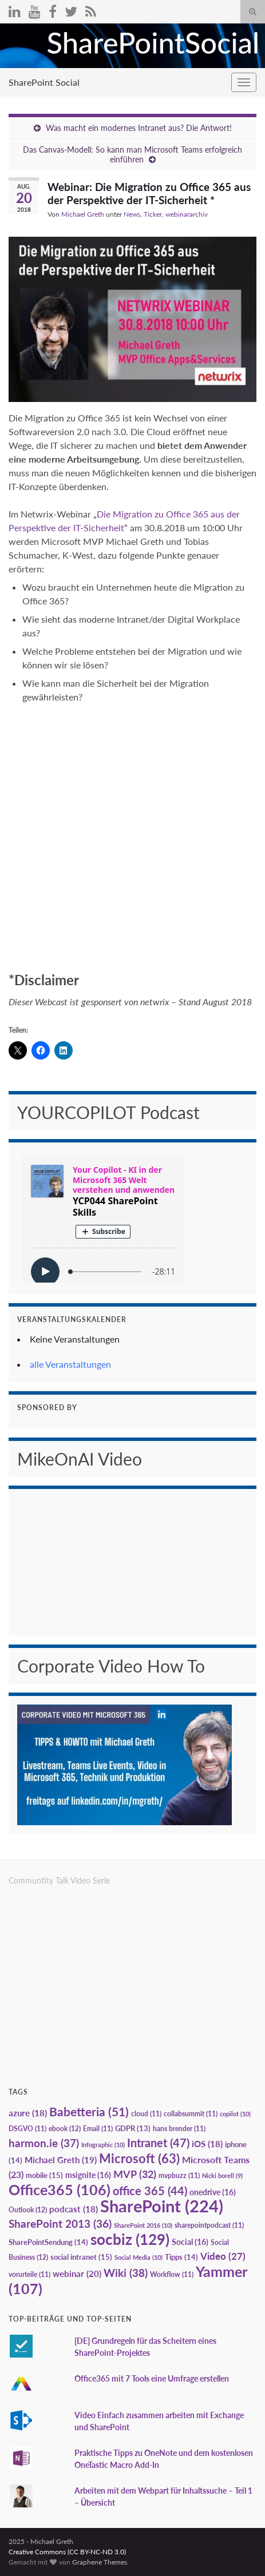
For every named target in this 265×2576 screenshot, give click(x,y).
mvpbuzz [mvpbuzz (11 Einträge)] (179, 2175)
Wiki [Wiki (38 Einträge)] (126, 2272)
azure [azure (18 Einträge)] (28, 2113)
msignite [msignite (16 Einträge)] (88, 2175)
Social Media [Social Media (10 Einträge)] (138, 2257)
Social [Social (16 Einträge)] (190, 2242)
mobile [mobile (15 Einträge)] (44, 2175)
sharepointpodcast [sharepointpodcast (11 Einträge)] (209, 2225)
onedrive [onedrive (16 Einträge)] (212, 2192)
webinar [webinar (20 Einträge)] (77, 2273)
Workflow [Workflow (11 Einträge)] (171, 2274)
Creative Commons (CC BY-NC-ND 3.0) (67, 2551)
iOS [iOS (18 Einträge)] (207, 2144)
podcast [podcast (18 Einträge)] (73, 2209)
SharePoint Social (44, 82)
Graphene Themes (99, 2562)
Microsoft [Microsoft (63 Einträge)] (139, 2158)
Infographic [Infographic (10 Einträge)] (103, 2144)
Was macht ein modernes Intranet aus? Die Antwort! (139, 128)
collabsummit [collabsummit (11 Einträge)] (190, 2113)
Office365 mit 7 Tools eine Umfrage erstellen (151, 2378)
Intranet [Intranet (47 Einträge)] (158, 2142)
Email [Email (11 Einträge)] (98, 2128)
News (132, 214)
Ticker (153, 214)
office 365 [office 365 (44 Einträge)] (150, 2190)
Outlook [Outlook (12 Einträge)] (28, 2209)
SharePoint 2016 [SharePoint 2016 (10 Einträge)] (143, 2225)
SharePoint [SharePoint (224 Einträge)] (161, 2206)
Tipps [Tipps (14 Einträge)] (181, 2257)
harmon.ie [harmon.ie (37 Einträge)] (44, 2143)
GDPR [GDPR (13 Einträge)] (133, 2128)
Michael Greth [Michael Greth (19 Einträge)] (61, 2160)
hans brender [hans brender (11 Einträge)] (179, 2128)
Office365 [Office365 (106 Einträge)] (59, 2189)
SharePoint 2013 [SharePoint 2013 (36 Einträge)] (60, 2223)
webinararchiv (186, 214)
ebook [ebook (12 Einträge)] (65, 2128)
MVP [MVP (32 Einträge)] (134, 2174)
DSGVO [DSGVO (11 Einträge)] (27, 2128)
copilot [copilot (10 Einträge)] (235, 2113)
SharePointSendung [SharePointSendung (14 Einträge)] (48, 2242)
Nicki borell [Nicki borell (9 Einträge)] (222, 2175)
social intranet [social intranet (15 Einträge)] (81, 2257)
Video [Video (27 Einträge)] (223, 2256)
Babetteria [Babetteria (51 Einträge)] (89, 2112)
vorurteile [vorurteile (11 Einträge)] (29, 2274)
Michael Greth (82, 214)
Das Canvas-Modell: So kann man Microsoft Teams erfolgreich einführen (132, 154)
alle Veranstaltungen (70, 1364)
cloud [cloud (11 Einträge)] (146, 2113)
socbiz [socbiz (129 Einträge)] (129, 2239)
